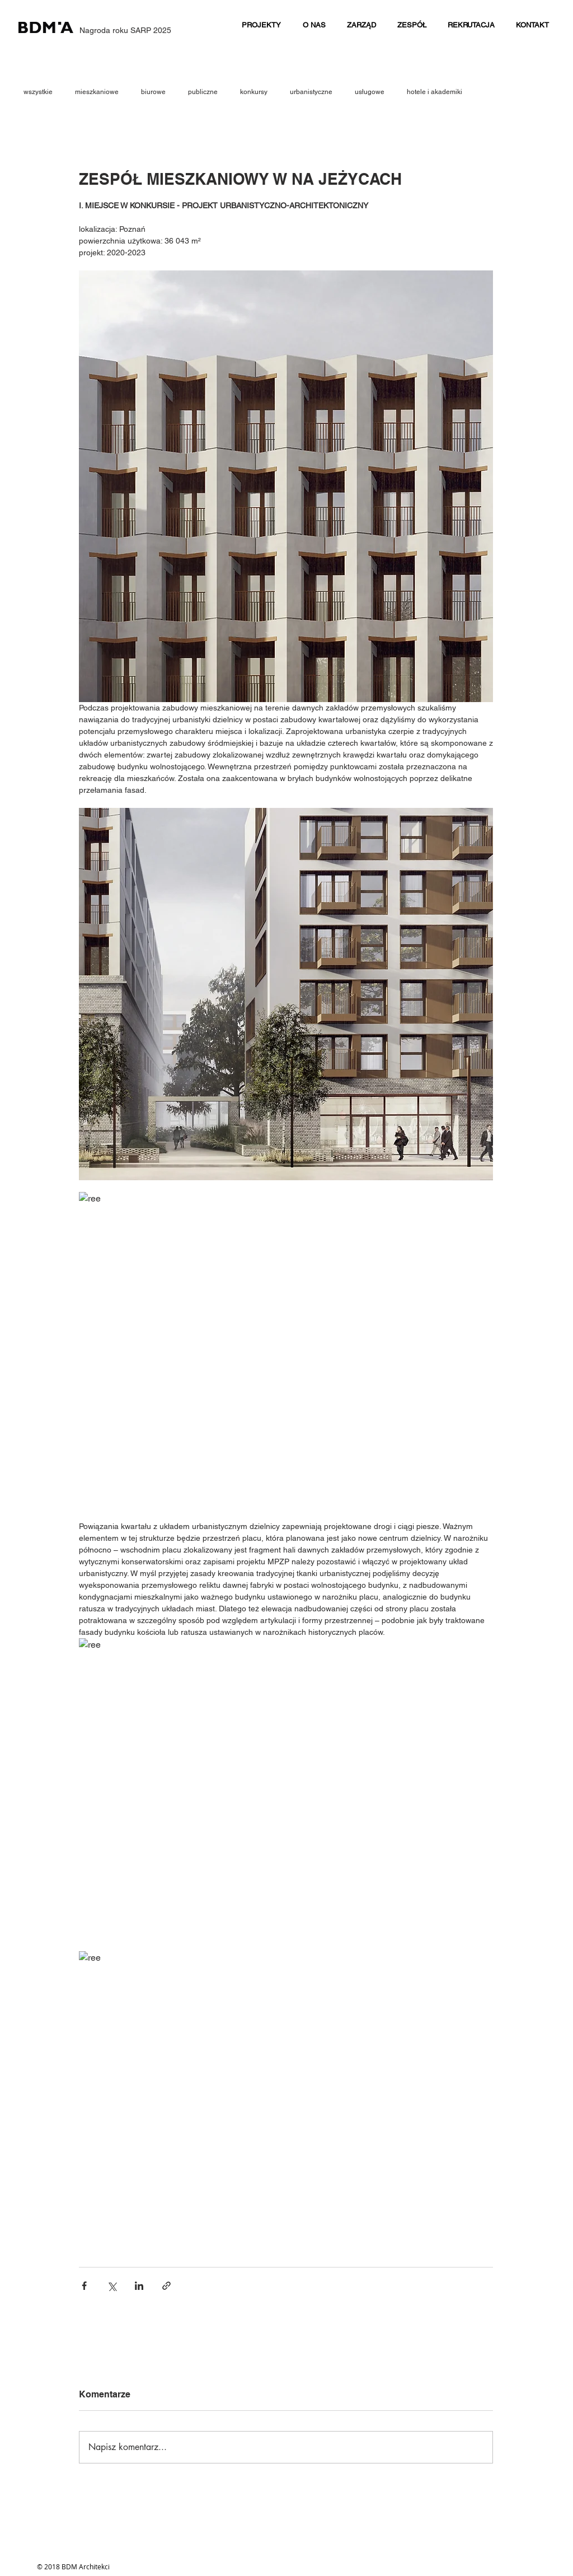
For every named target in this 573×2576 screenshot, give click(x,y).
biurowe (153, 92)
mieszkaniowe (97, 92)
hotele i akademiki (434, 92)
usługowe (369, 92)
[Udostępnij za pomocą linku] (166, 2285)
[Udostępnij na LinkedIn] (139, 2285)
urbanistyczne (311, 92)
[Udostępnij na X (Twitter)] (111, 2285)
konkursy (253, 92)
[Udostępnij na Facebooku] (84, 2285)
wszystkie (38, 92)
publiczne (203, 92)
